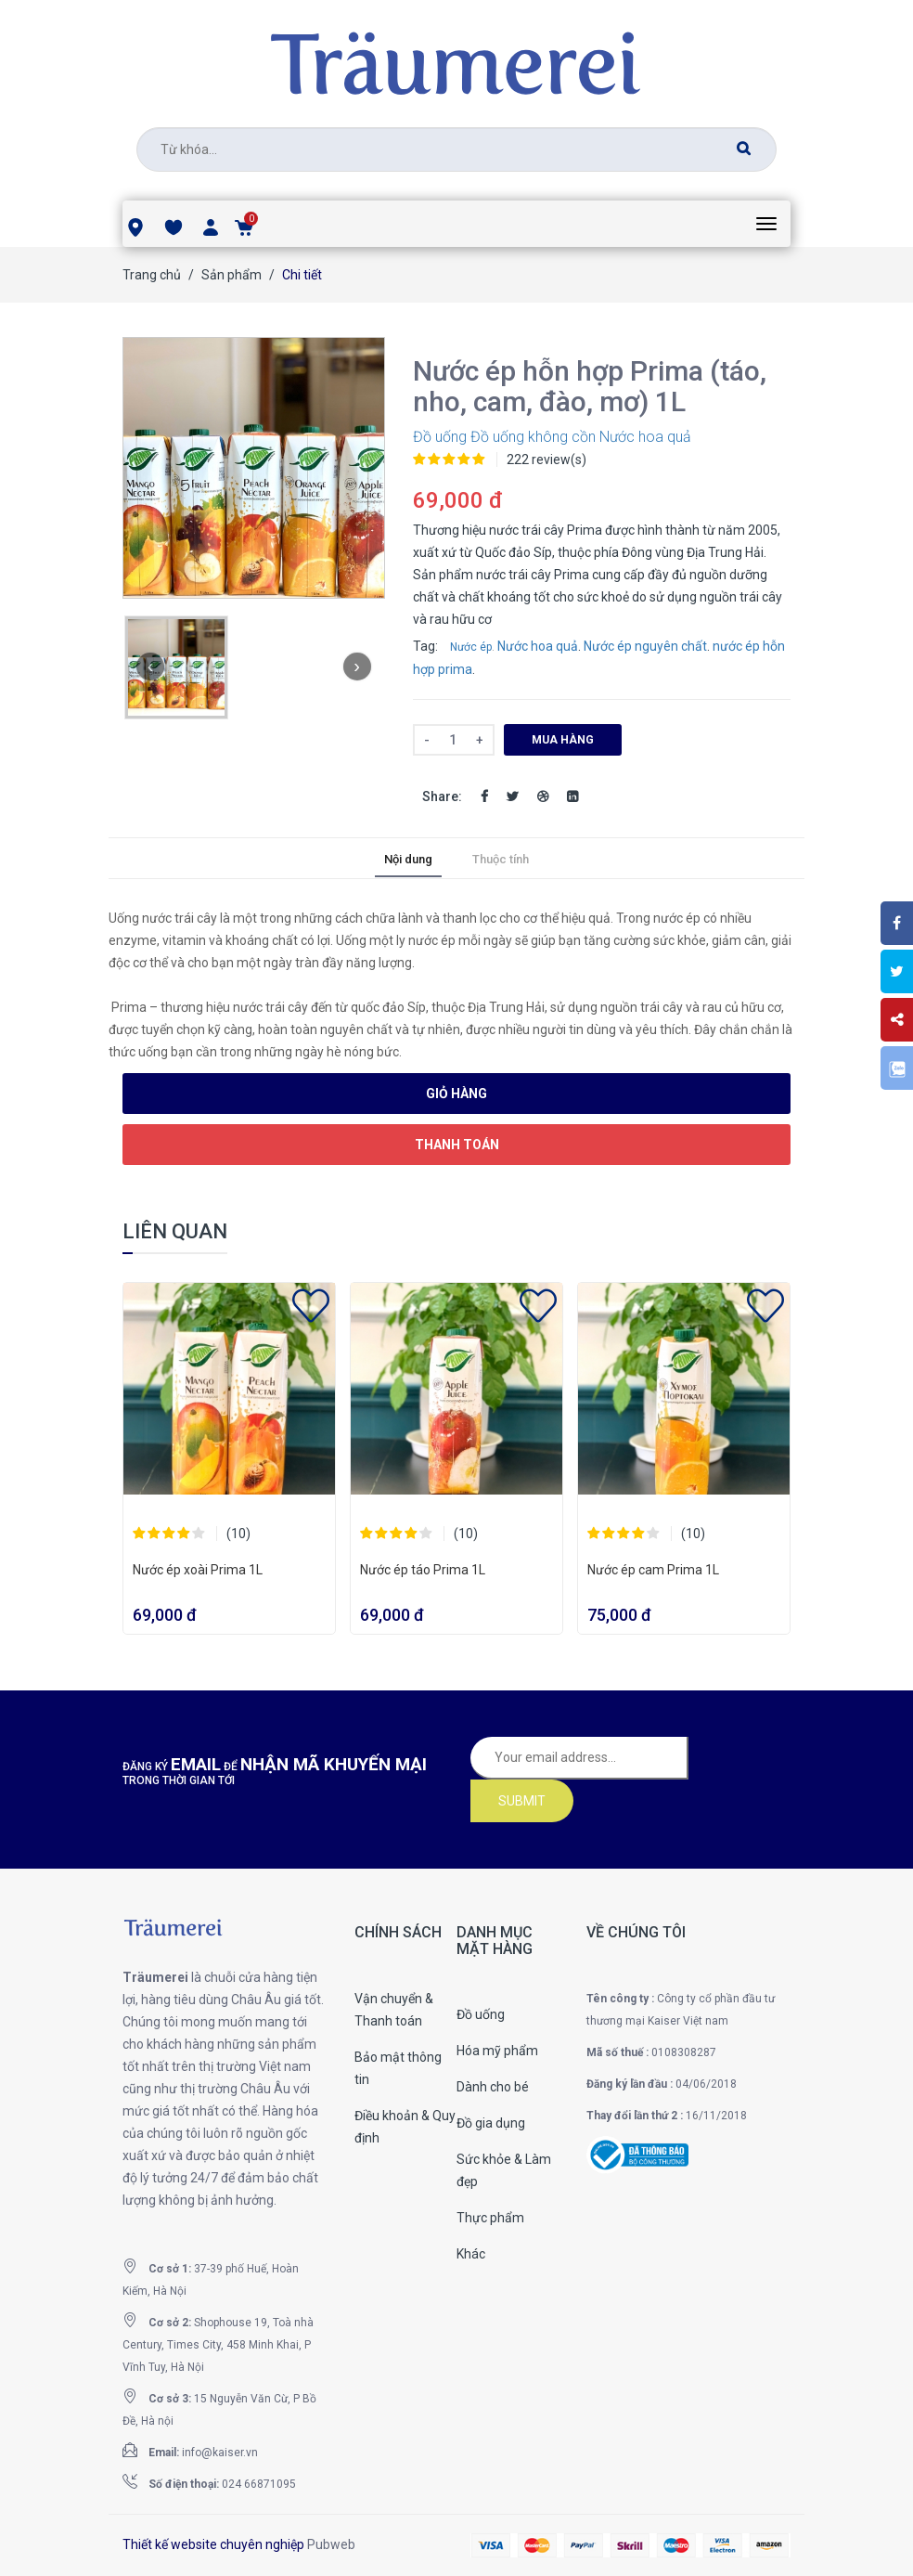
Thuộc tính (500, 859)
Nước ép (471, 647)
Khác (470, 2253)
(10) (238, 1533)
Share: (442, 796)
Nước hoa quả (645, 437)
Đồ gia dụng (490, 2123)
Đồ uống (440, 437)
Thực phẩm (490, 2217)
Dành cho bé (492, 2086)
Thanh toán (457, 1144)
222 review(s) (546, 459)
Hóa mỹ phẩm (497, 2050)
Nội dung (408, 859)
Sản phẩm (231, 274)
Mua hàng (563, 739)
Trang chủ (151, 274)
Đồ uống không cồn (533, 437)
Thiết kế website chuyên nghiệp (213, 2544)
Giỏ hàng (456, 1093)
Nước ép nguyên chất (645, 646)
